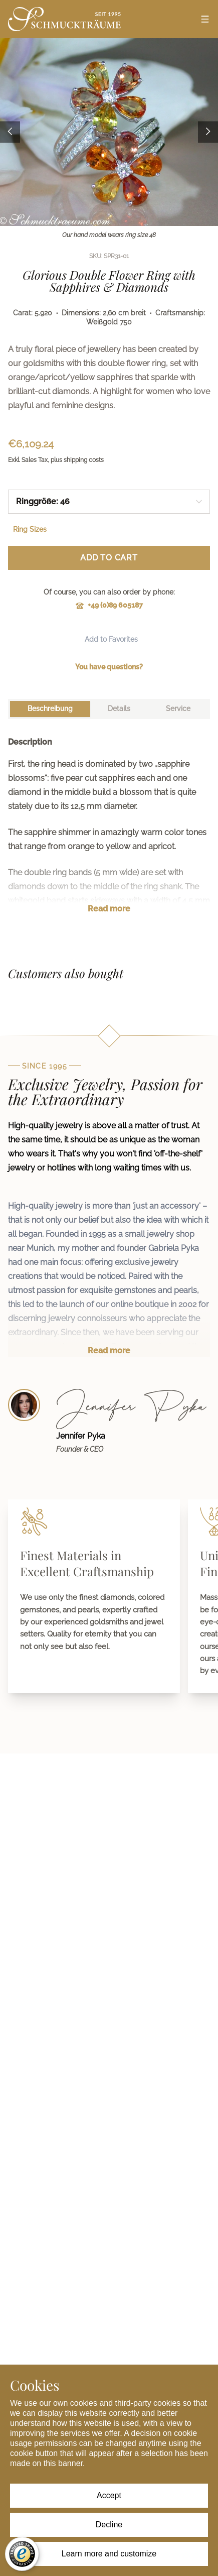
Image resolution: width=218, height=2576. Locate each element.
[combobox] (109, 502)
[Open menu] (205, 19)
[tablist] (109, 709)
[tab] (50, 709)
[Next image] (208, 132)
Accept (109, 2495)
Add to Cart (109, 557)
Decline (109, 2524)
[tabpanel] (109, 833)
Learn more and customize (109, 2553)
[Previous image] (10, 132)
